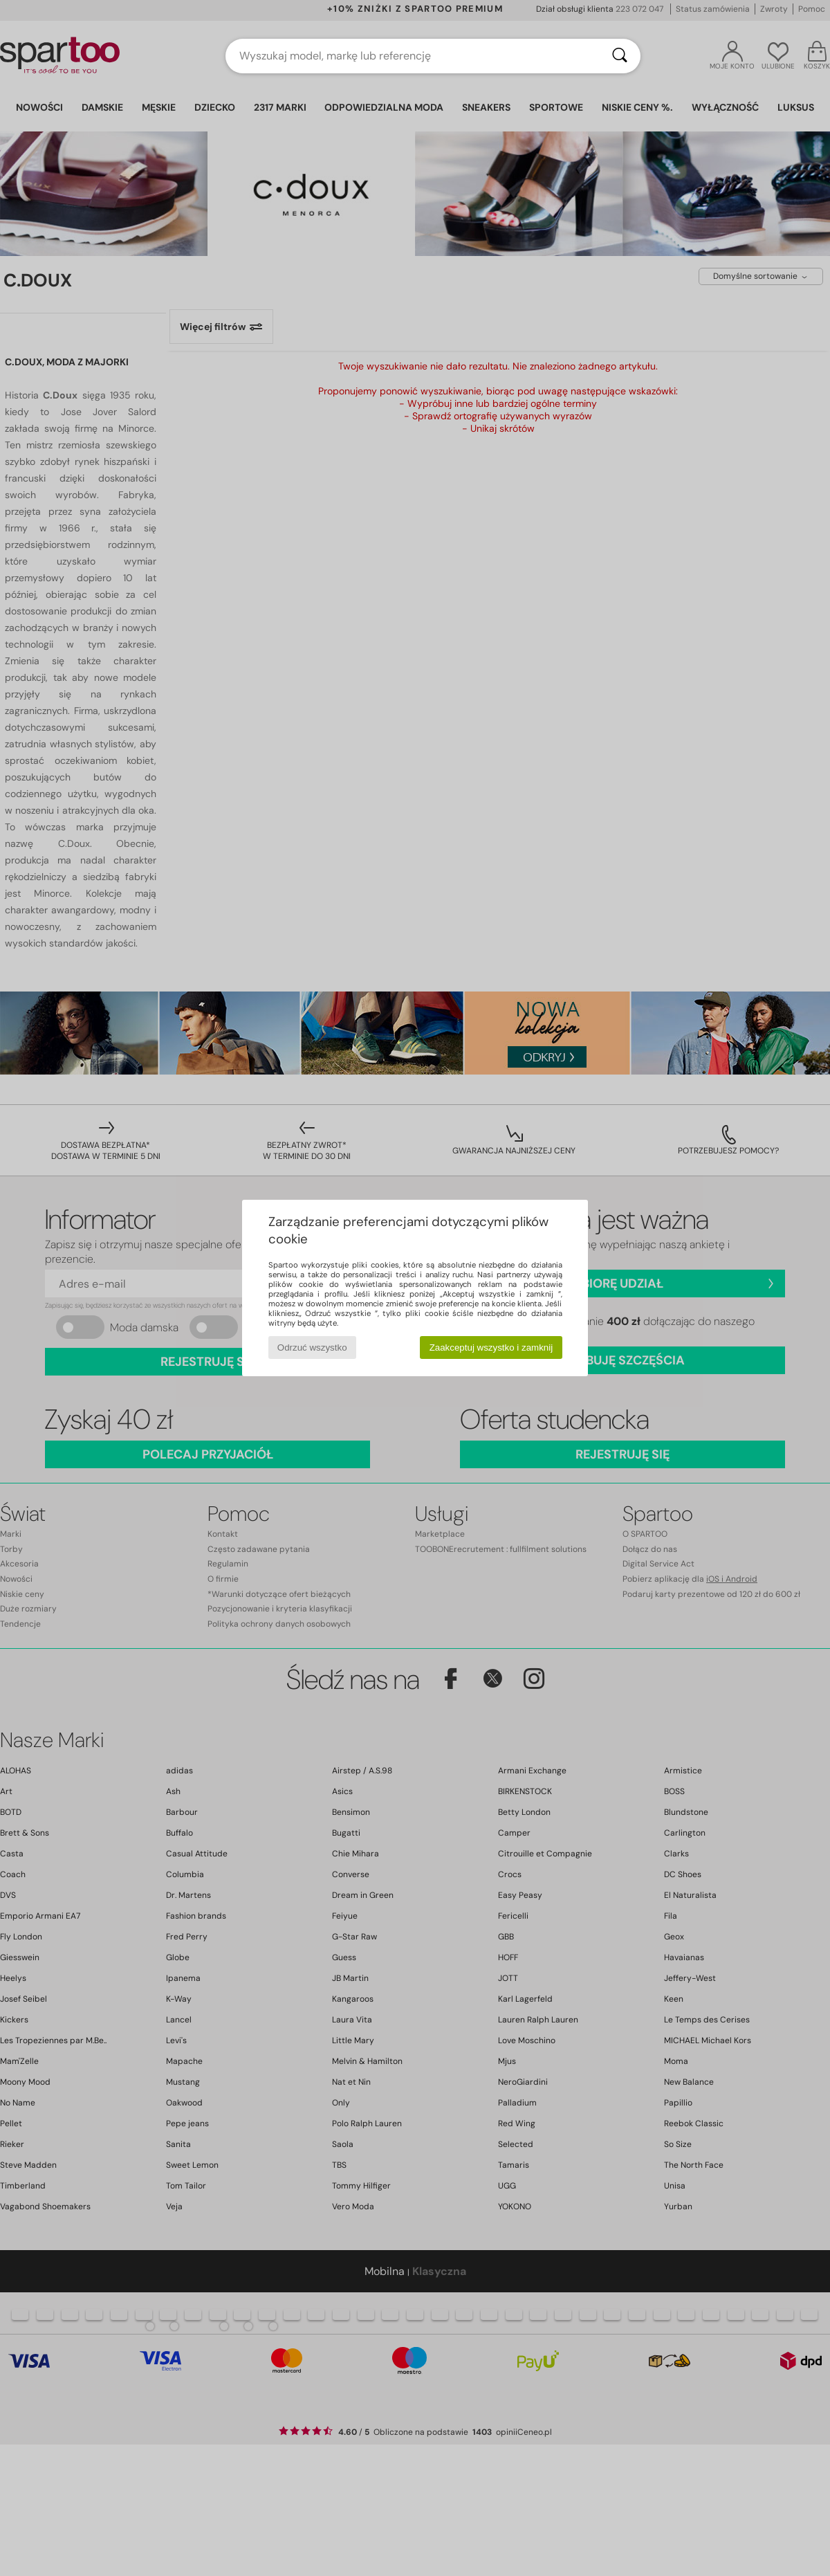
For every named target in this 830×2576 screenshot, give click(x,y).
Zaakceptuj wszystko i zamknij (491, 1347)
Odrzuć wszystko (312, 1347)
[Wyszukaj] (620, 56)
